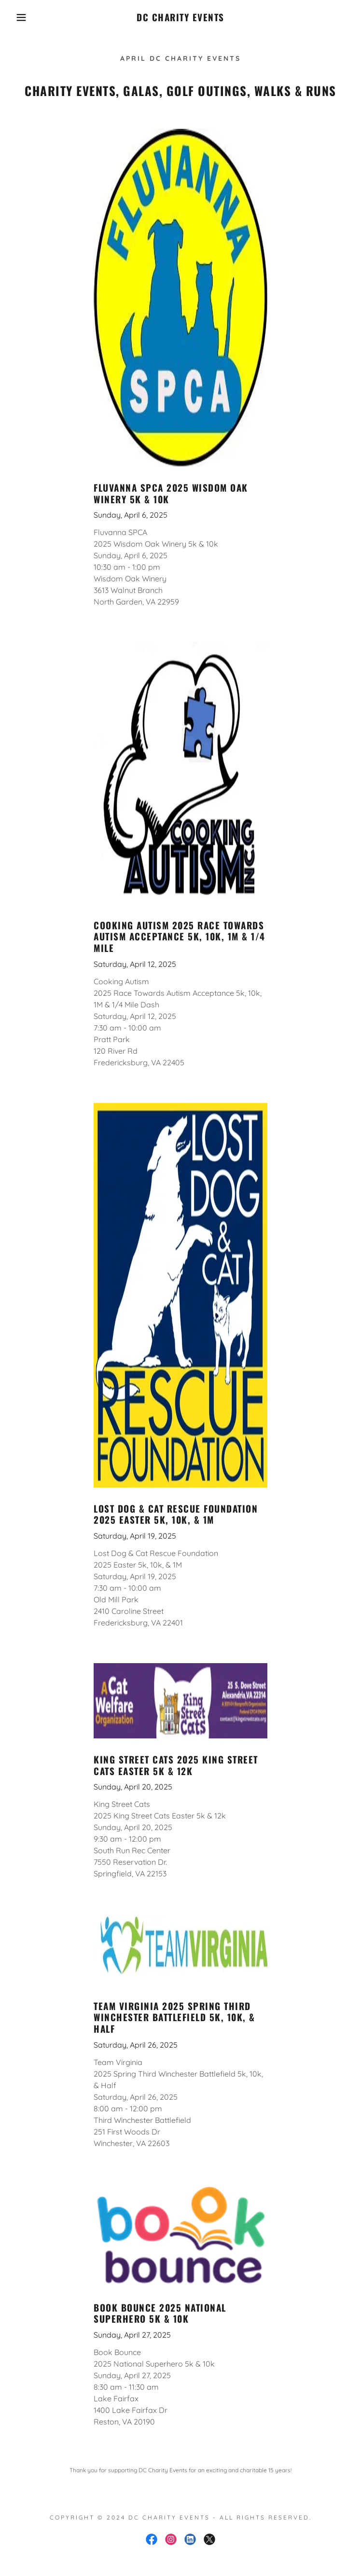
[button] (23, 17)
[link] (180, 17)
